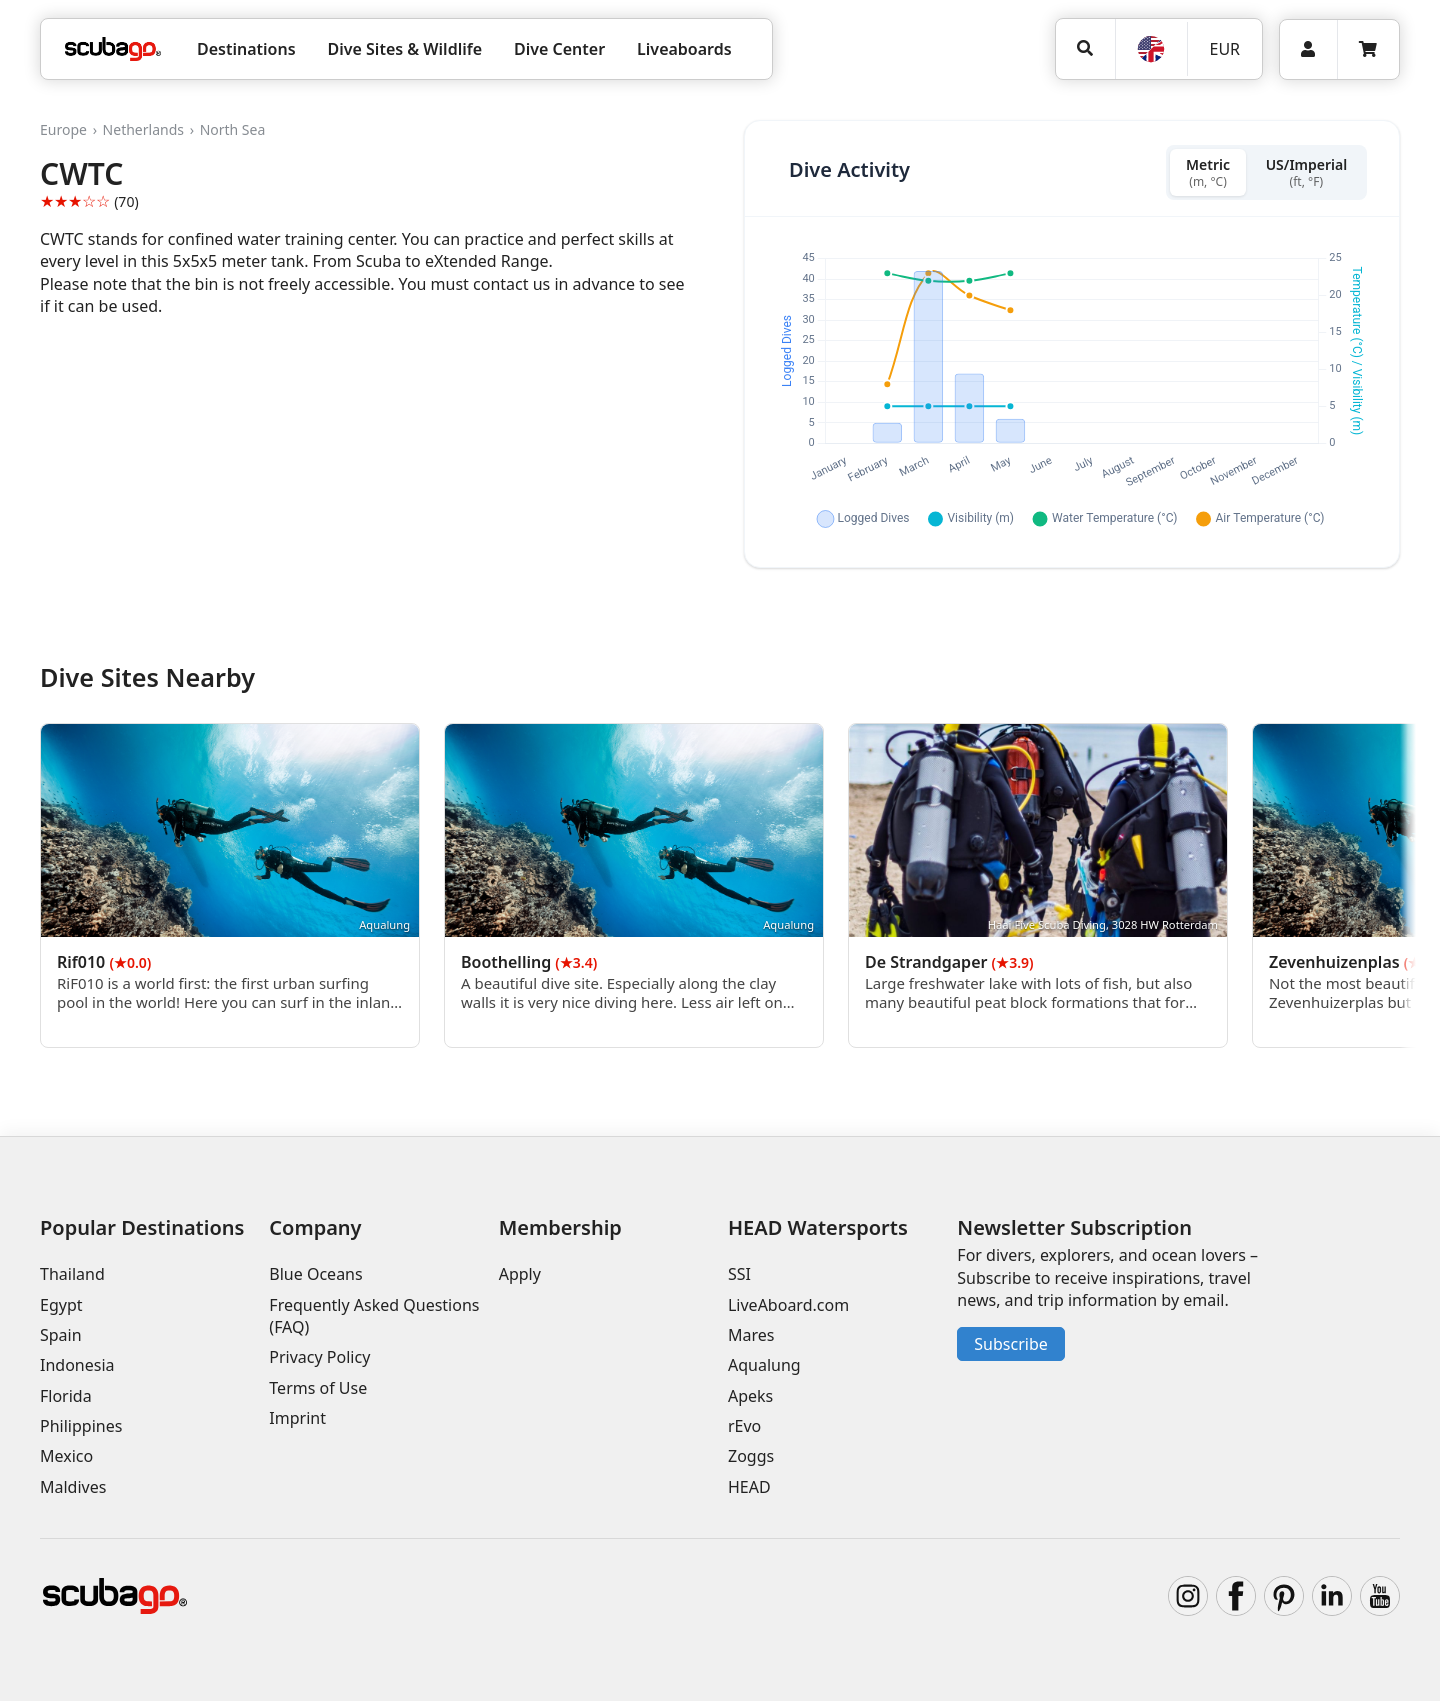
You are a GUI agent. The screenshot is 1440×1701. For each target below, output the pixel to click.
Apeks (750, 1396)
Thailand (72, 1274)
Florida (66, 1396)
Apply (520, 1274)
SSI (739, 1274)
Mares (751, 1335)
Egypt (61, 1305)
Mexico (66, 1457)
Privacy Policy (319, 1357)
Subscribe (1010, 1344)
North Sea (233, 129)
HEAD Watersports (818, 1227)
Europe (63, 129)
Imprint (297, 1418)
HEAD (749, 1487)
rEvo (744, 1426)
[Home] (113, 49)
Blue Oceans (315, 1274)
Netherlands (143, 129)
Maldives (73, 1487)
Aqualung (764, 1365)
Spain (61, 1335)
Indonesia (77, 1365)
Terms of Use (318, 1388)
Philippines (81, 1426)
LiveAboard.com (788, 1305)
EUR (1224, 49)
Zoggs (751, 1457)
